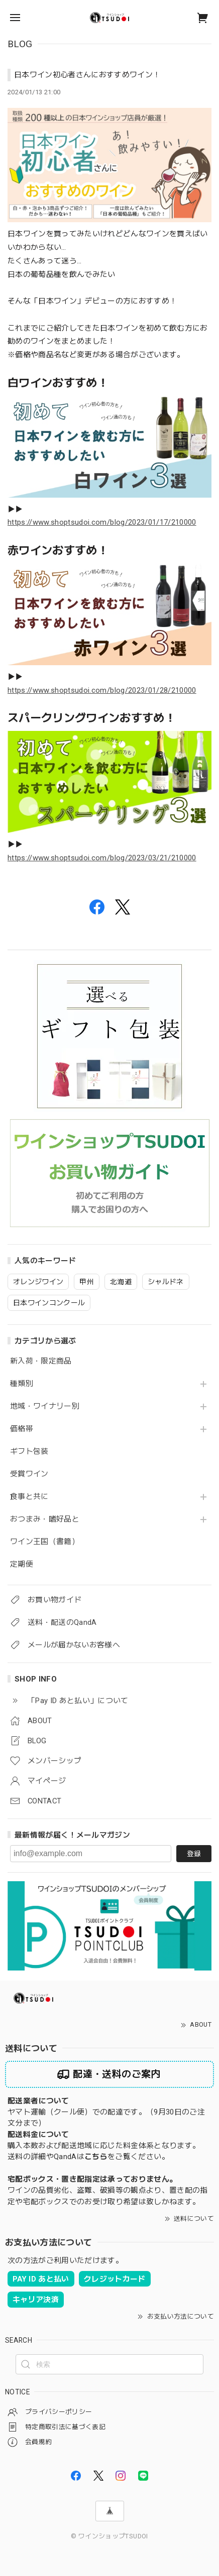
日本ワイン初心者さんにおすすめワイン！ (87, 74)
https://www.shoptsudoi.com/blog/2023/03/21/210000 (102, 857)
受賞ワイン (29, 1474)
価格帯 (21, 1429)
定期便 (21, 1564)
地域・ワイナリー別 (44, 1406)
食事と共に (29, 1496)
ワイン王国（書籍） (44, 1542)
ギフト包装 (29, 1451)
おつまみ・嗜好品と (44, 1519)
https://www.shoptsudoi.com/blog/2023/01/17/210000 (102, 522)
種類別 (21, 1384)
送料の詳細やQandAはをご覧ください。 (88, 2156)
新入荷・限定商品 (41, 1361)
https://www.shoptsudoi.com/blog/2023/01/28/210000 (102, 690)
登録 (194, 1854)
